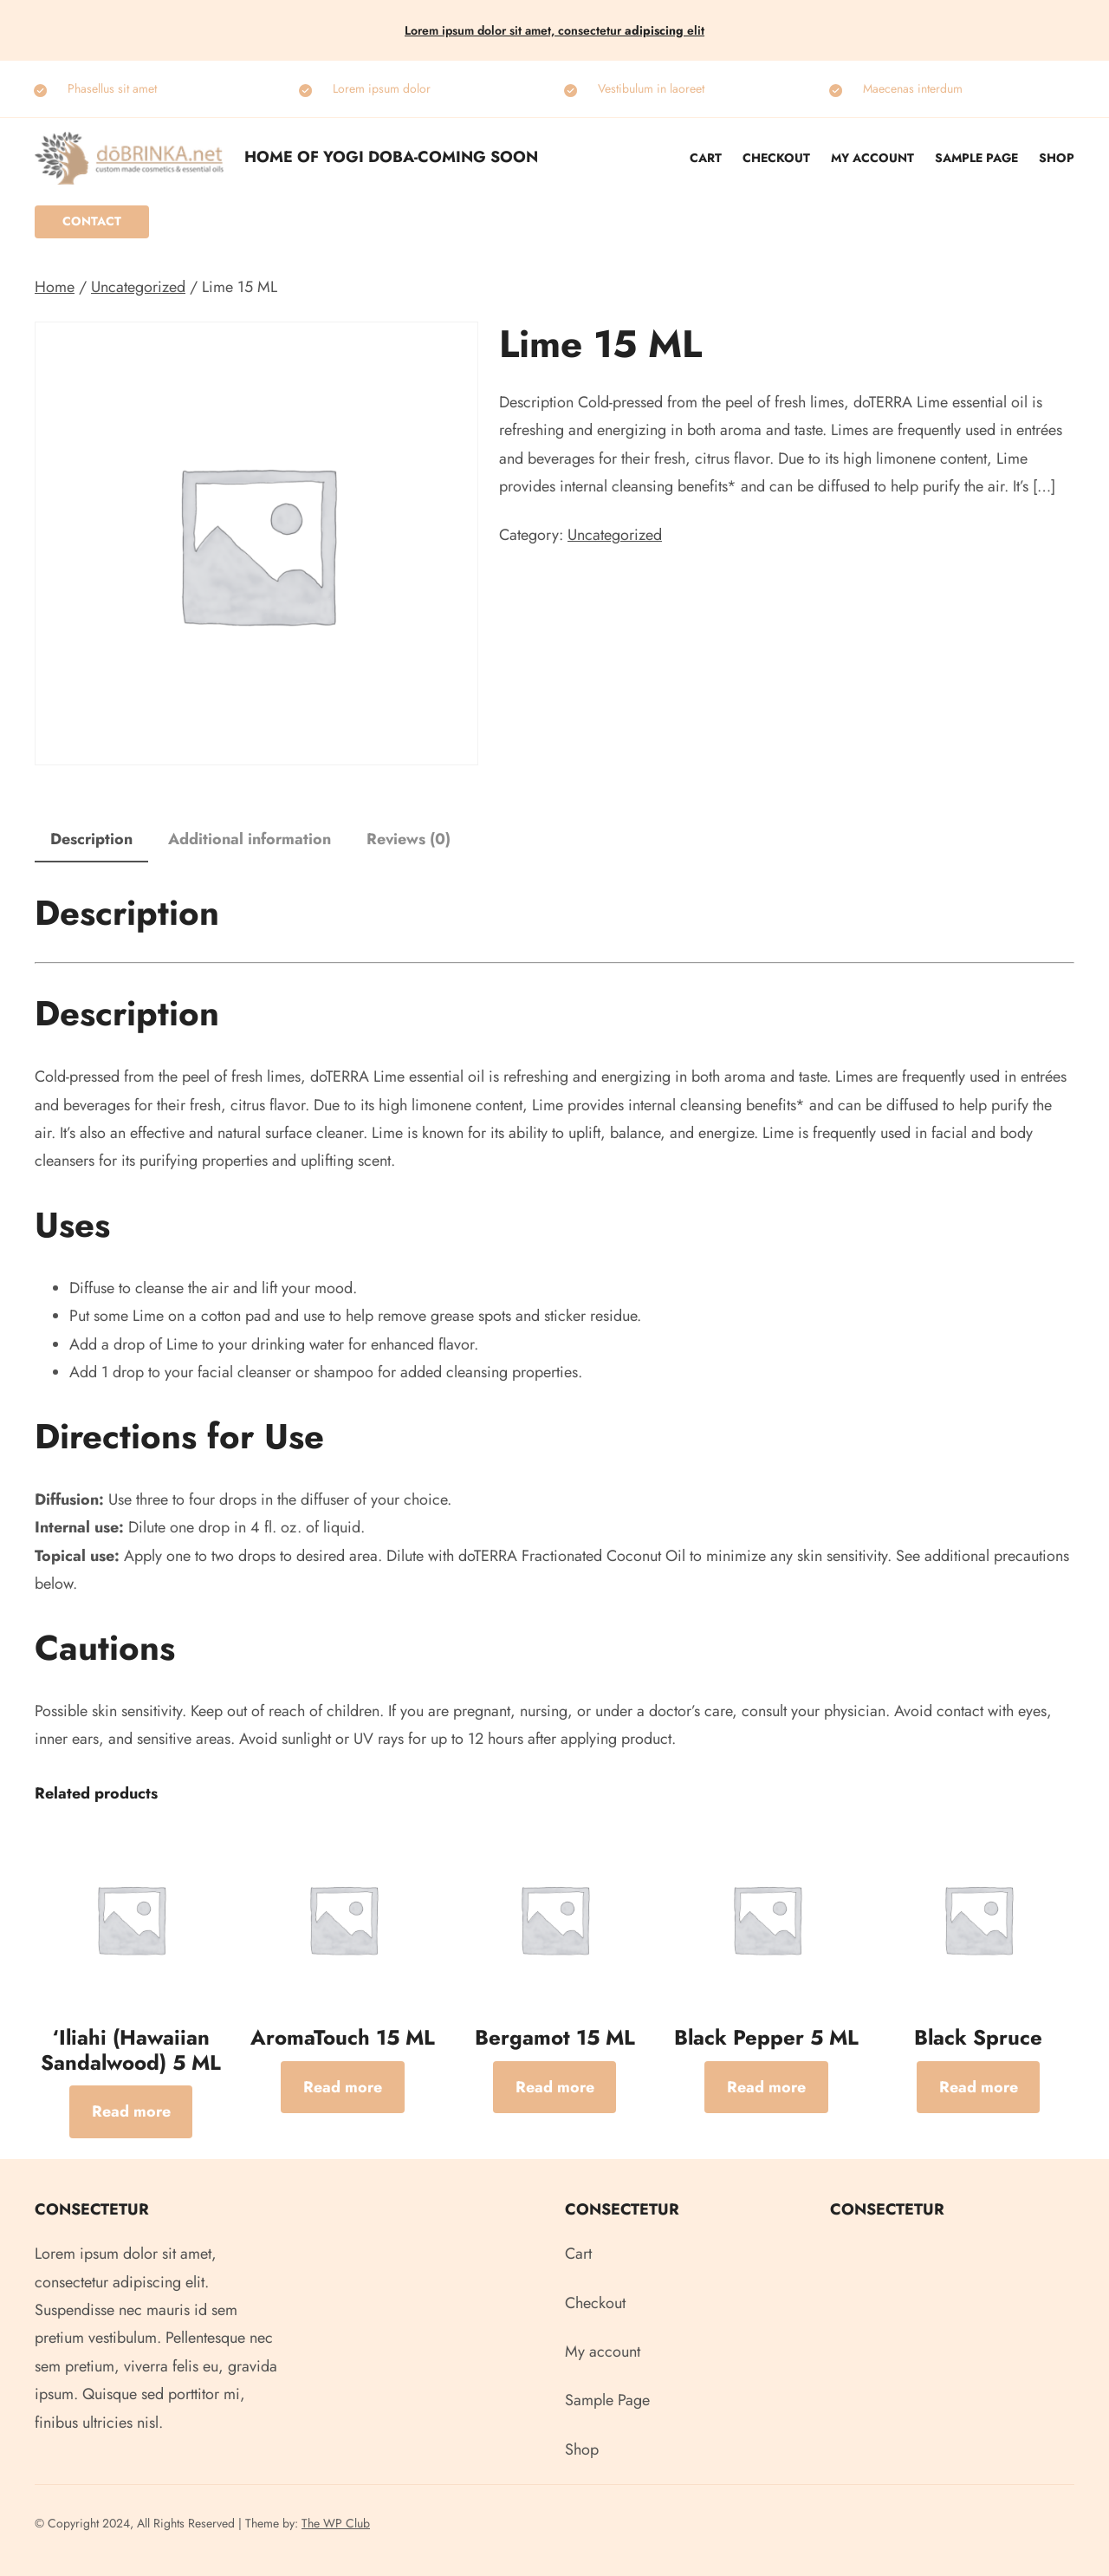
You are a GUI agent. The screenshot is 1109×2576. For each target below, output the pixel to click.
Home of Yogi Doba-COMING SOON (391, 157)
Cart (706, 157)
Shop (1056, 157)
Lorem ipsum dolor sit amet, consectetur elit (554, 30)
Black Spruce (978, 2038)
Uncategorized (138, 287)
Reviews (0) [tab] (408, 839)
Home (55, 287)
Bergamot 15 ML (555, 2038)
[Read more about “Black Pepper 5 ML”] (766, 2087)
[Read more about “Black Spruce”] (979, 2087)
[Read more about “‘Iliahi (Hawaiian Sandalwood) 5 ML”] (131, 2111)
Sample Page (976, 157)
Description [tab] (91, 839)
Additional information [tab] (249, 839)
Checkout (776, 157)
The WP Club (336, 2523)
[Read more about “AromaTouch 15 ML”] (343, 2087)
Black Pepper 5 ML (766, 2038)
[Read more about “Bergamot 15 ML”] (555, 2087)
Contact (91, 221)
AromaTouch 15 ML (342, 2038)
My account (872, 157)
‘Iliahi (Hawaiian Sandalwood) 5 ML (131, 2051)
